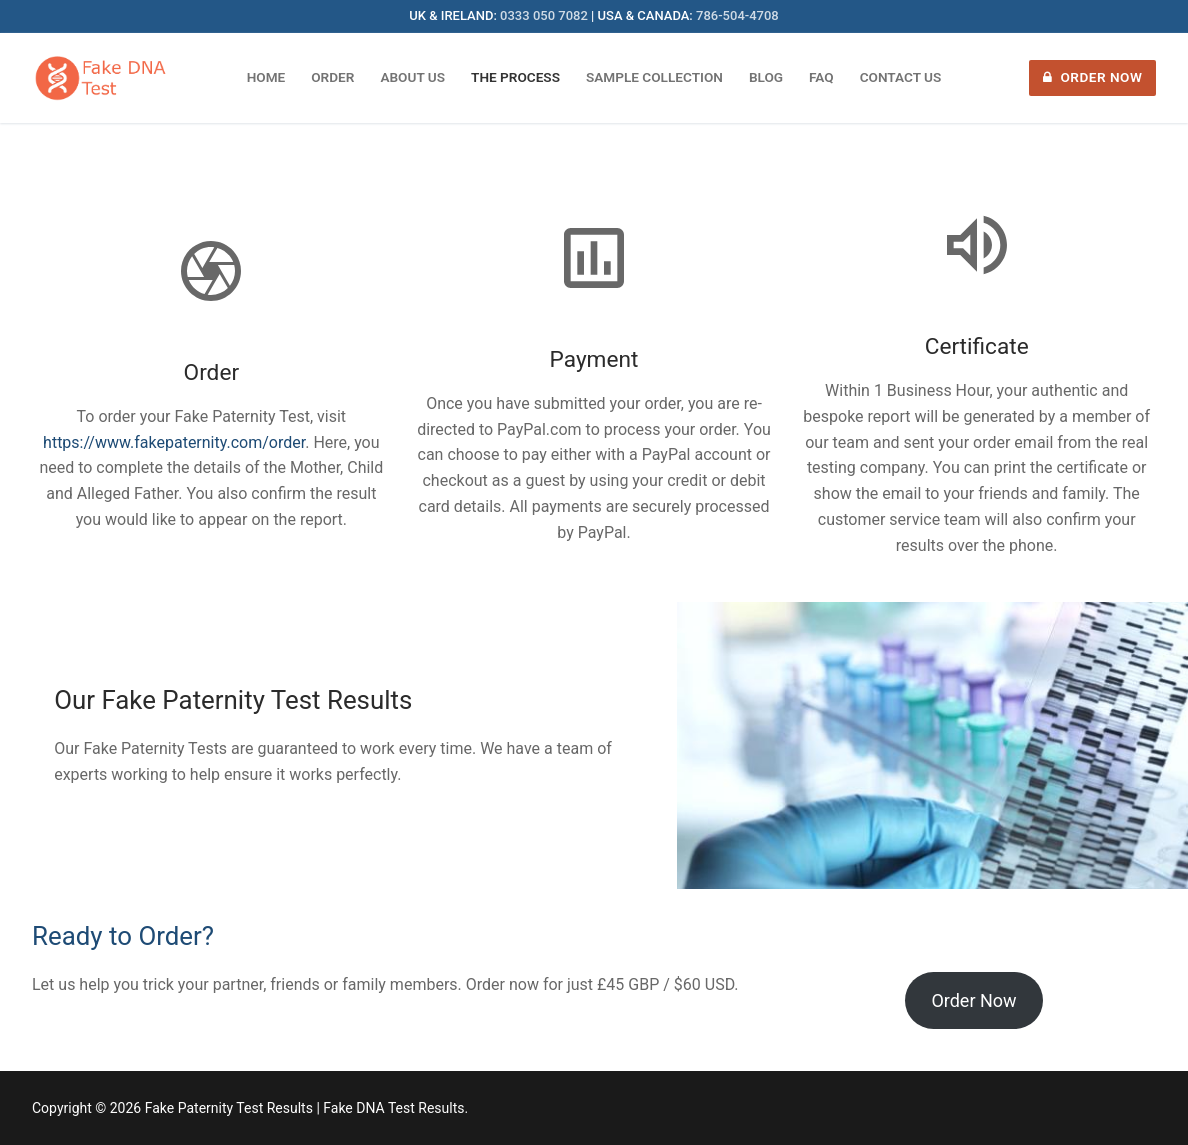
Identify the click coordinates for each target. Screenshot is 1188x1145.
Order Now (1092, 77)
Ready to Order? (123, 936)
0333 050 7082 (544, 15)
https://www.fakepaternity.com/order (174, 442)
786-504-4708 (737, 15)
